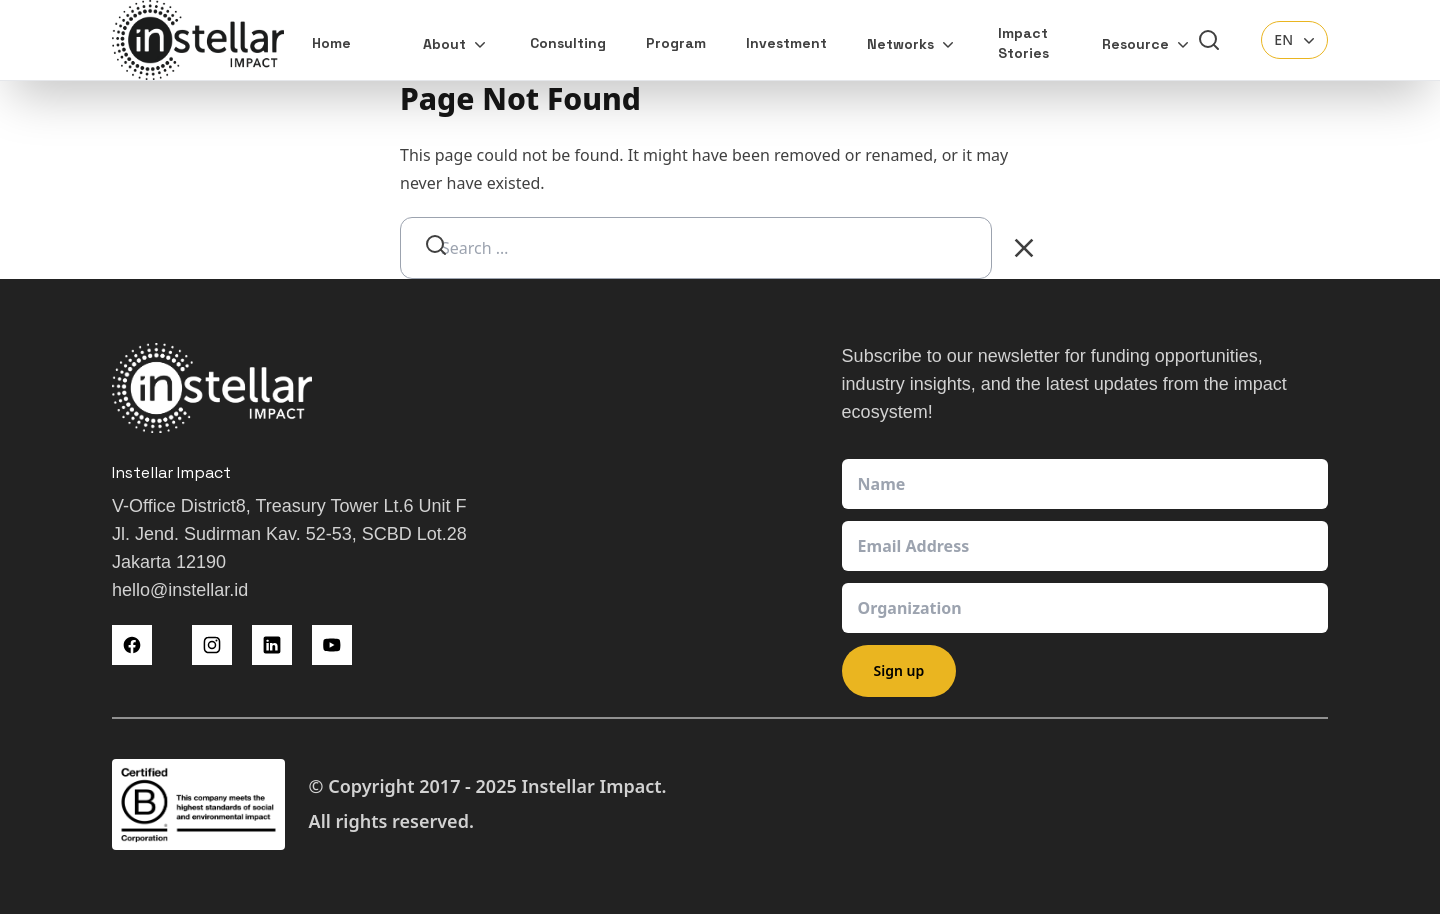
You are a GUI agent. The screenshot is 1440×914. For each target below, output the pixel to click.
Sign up (899, 670)
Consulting (568, 43)
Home (331, 43)
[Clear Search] (1024, 248)
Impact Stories (1023, 43)
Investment (786, 43)
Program (676, 43)
